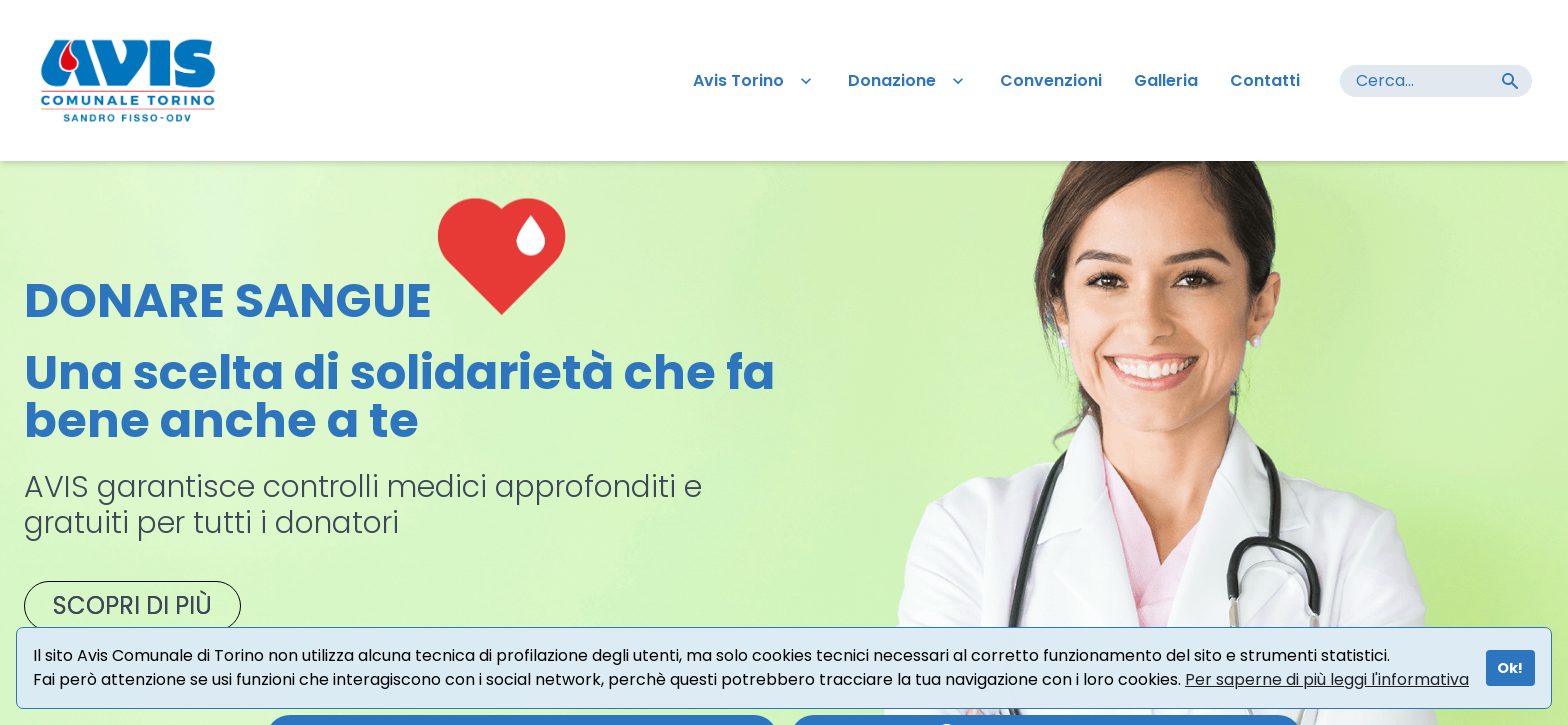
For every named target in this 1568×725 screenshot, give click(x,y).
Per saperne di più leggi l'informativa (1327, 679)
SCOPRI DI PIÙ (132, 606)
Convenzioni (1051, 80)
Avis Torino (754, 80)
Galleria (1166, 80)
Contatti (1265, 80)
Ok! (1510, 668)
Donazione (908, 80)
